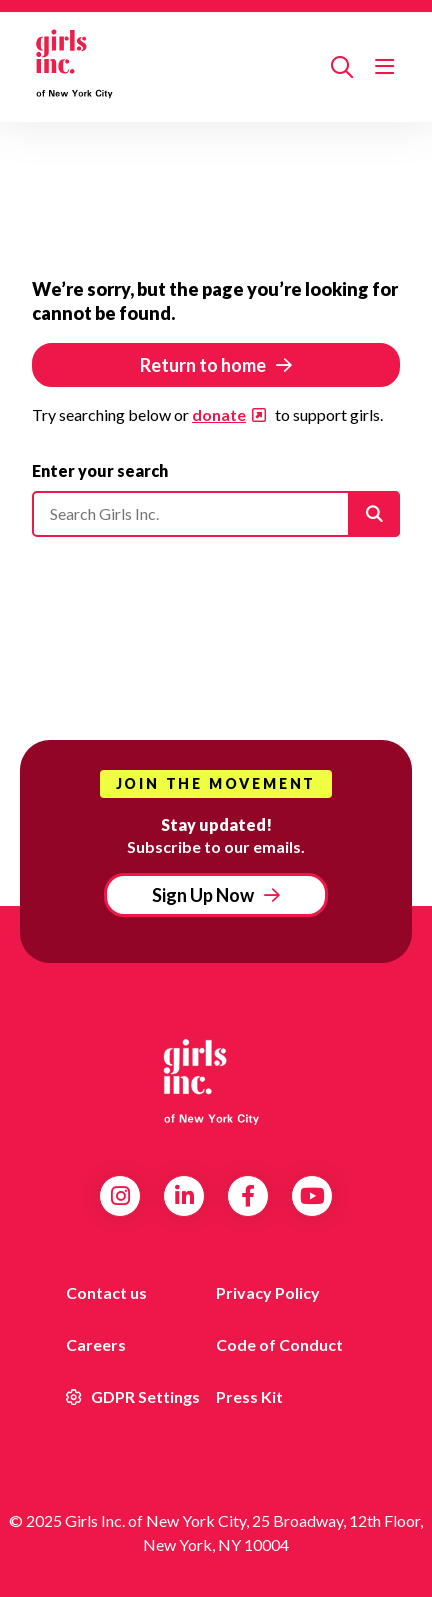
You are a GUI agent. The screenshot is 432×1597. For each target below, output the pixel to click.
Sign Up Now (203, 895)
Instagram (120, 1196)
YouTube (312, 1196)
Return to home (203, 365)
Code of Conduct (279, 1344)
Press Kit (249, 1396)
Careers (96, 1344)
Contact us (106, 1292)
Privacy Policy (268, 1292)
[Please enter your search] (216, 514)
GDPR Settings (133, 1396)
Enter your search (100, 470)
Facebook (248, 1196)
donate (219, 414)
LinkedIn (184, 1196)
